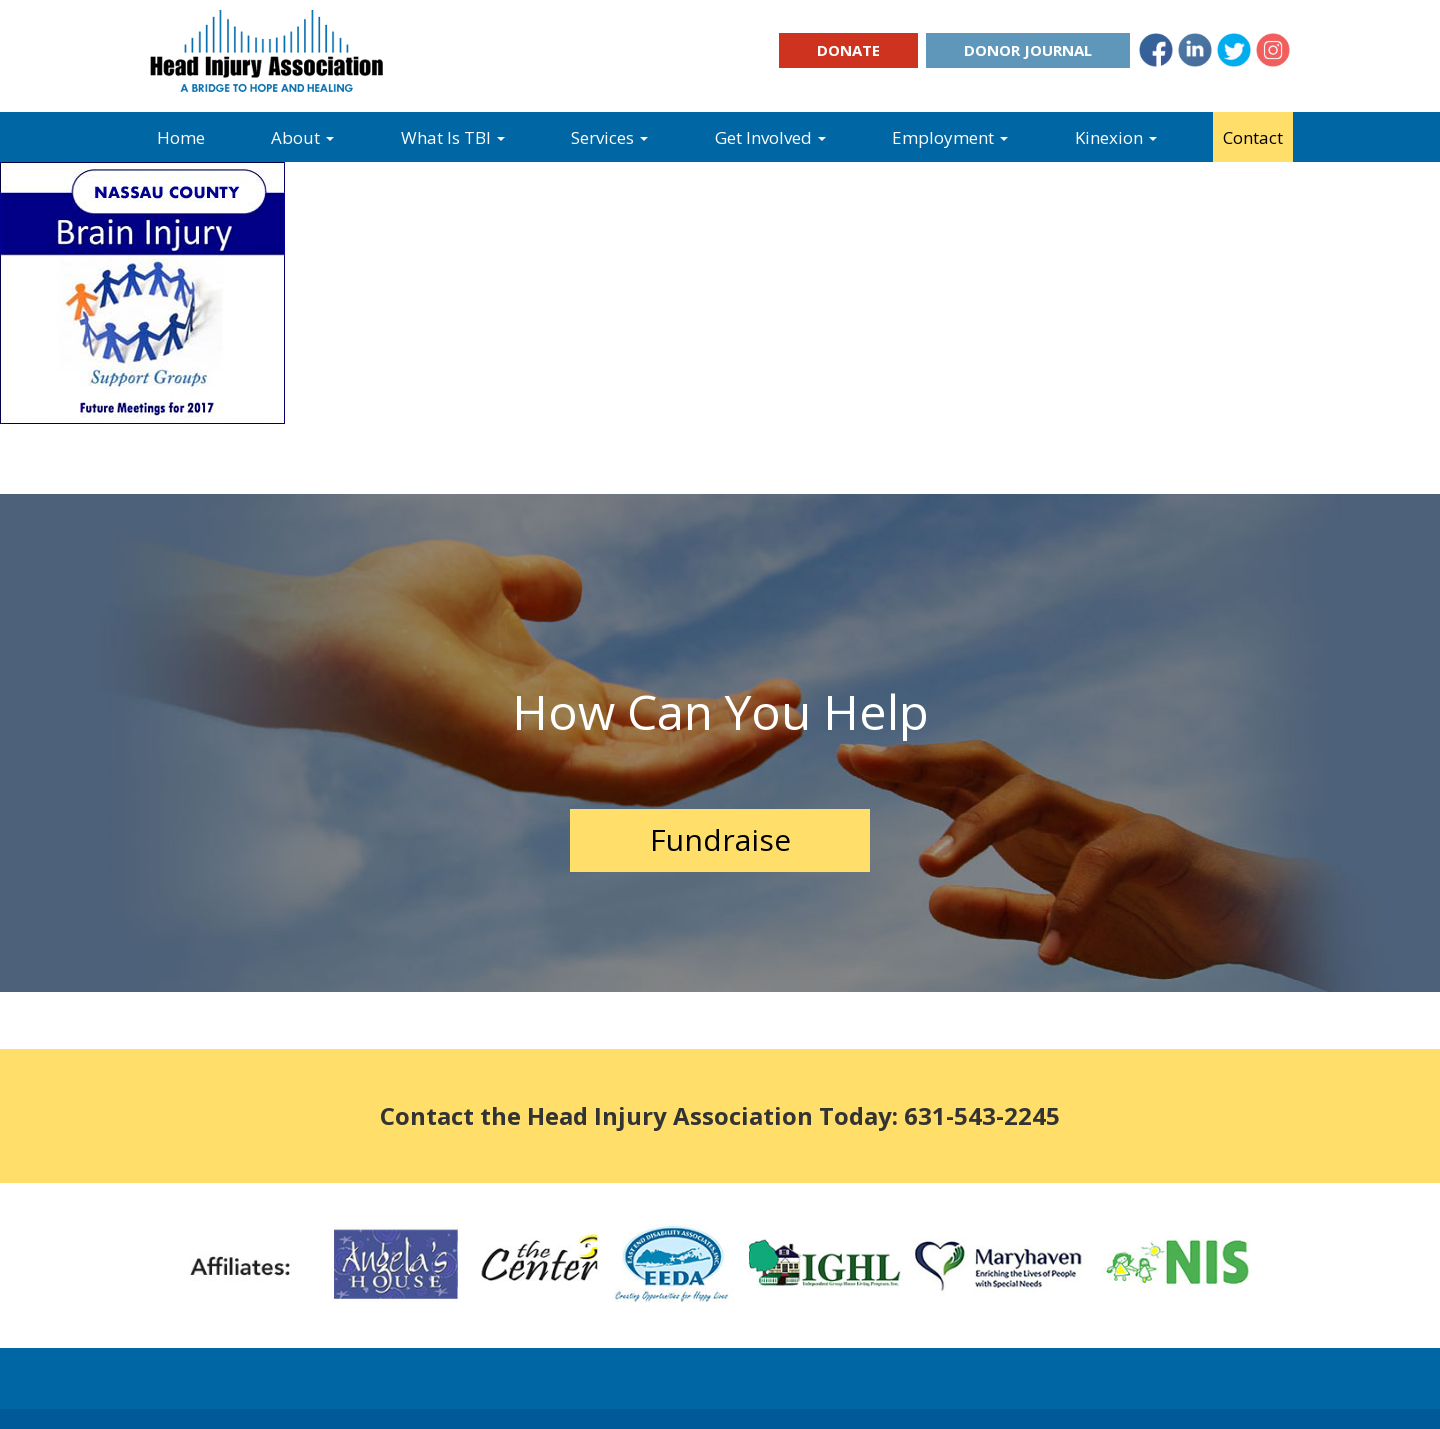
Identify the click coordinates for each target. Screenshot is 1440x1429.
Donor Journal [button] (1028, 50)
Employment (950, 137)
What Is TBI (453, 137)
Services (609, 137)
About (302, 137)
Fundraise (720, 839)
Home (181, 137)
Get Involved (770, 137)
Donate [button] (848, 50)
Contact (1253, 137)
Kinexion (1116, 137)
